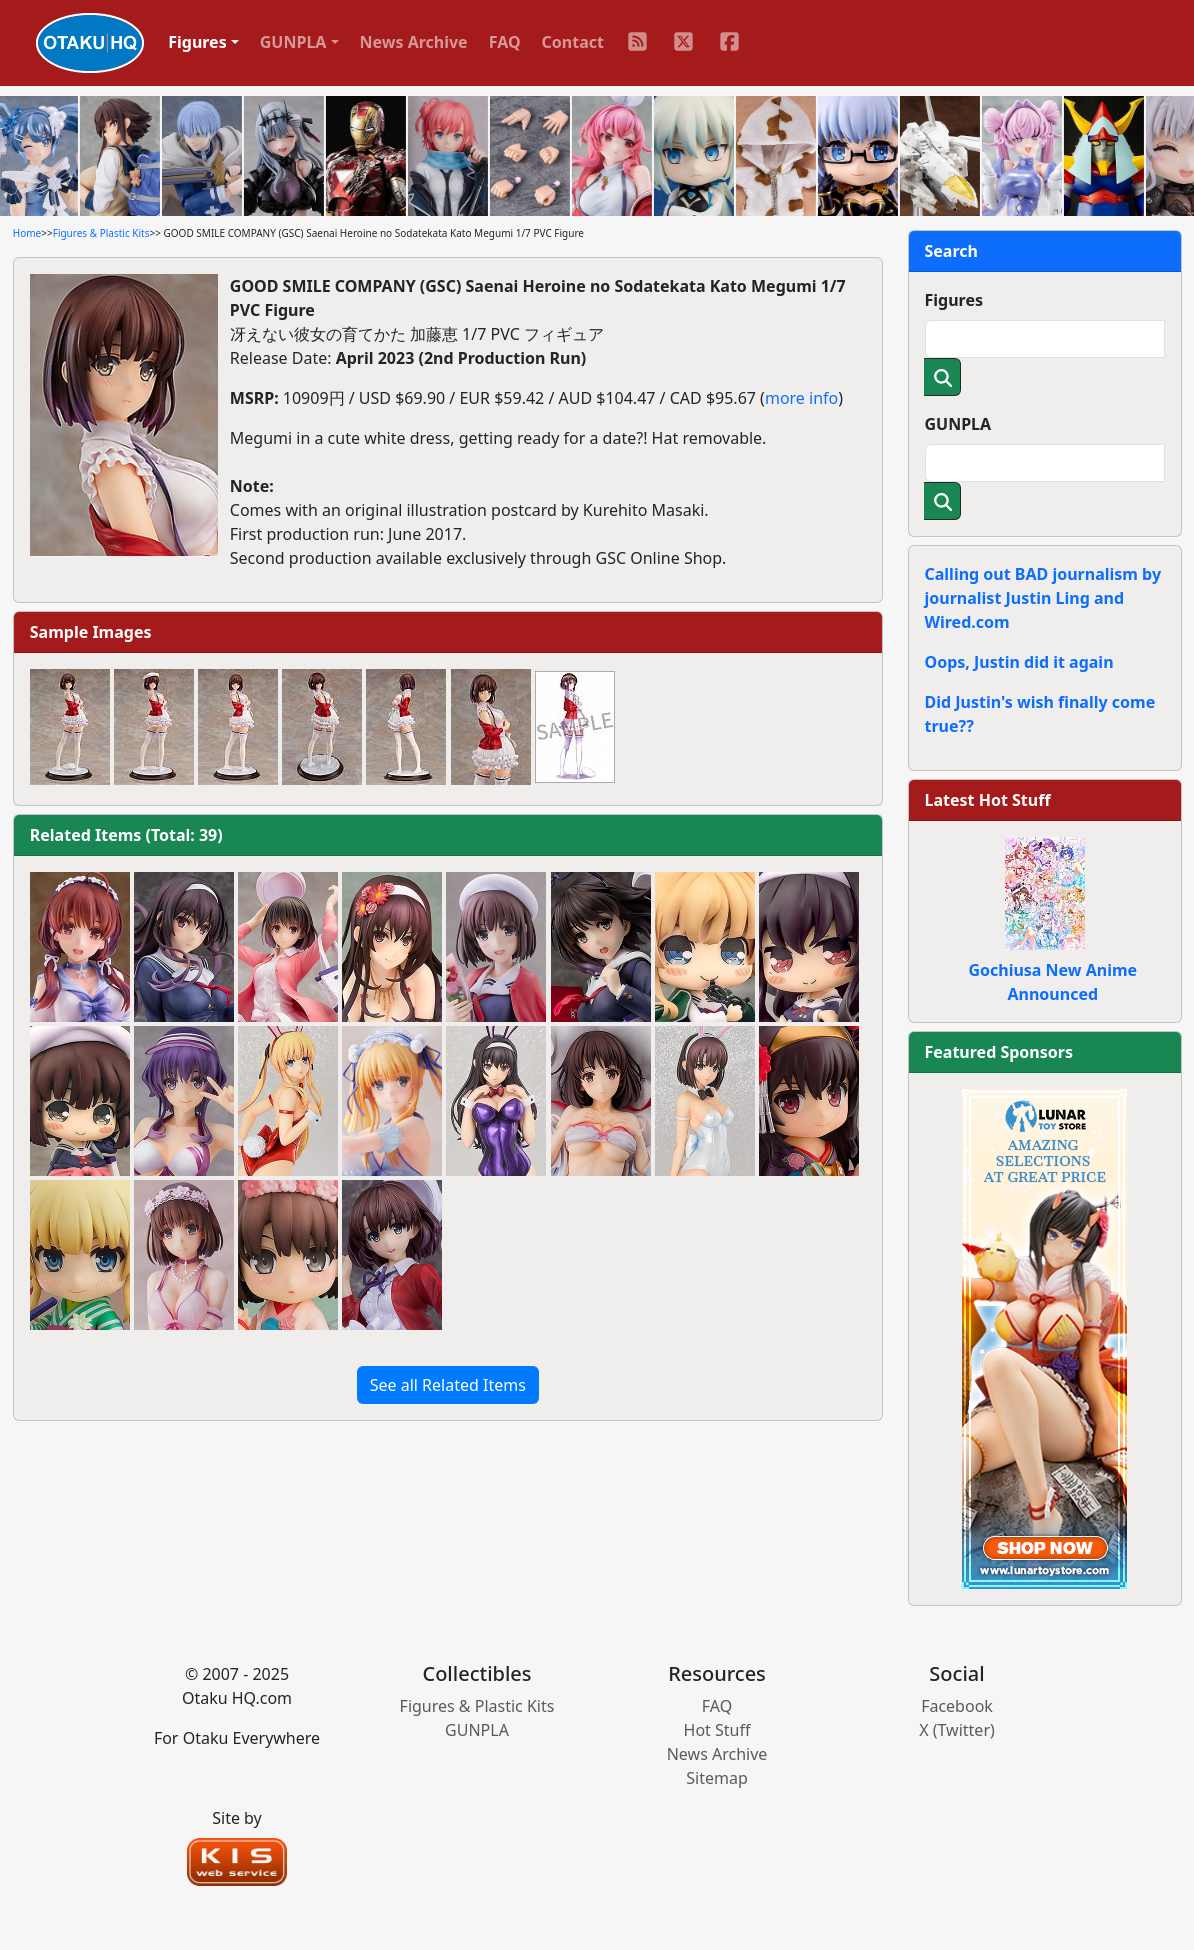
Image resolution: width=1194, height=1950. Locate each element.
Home (27, 233)
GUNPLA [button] (293, 42)
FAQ (505, 42)
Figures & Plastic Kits (101, 233)
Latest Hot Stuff (988, 800)
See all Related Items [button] (448, 1385)
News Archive (414, 42)
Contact (573, 42)
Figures (954, 300)
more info (801, 398)
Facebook (957, 1706)
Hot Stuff (717, 1730)
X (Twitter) (957, 1730)
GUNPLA (958, 424)
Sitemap (717, 1778)
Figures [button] (197, 42)
